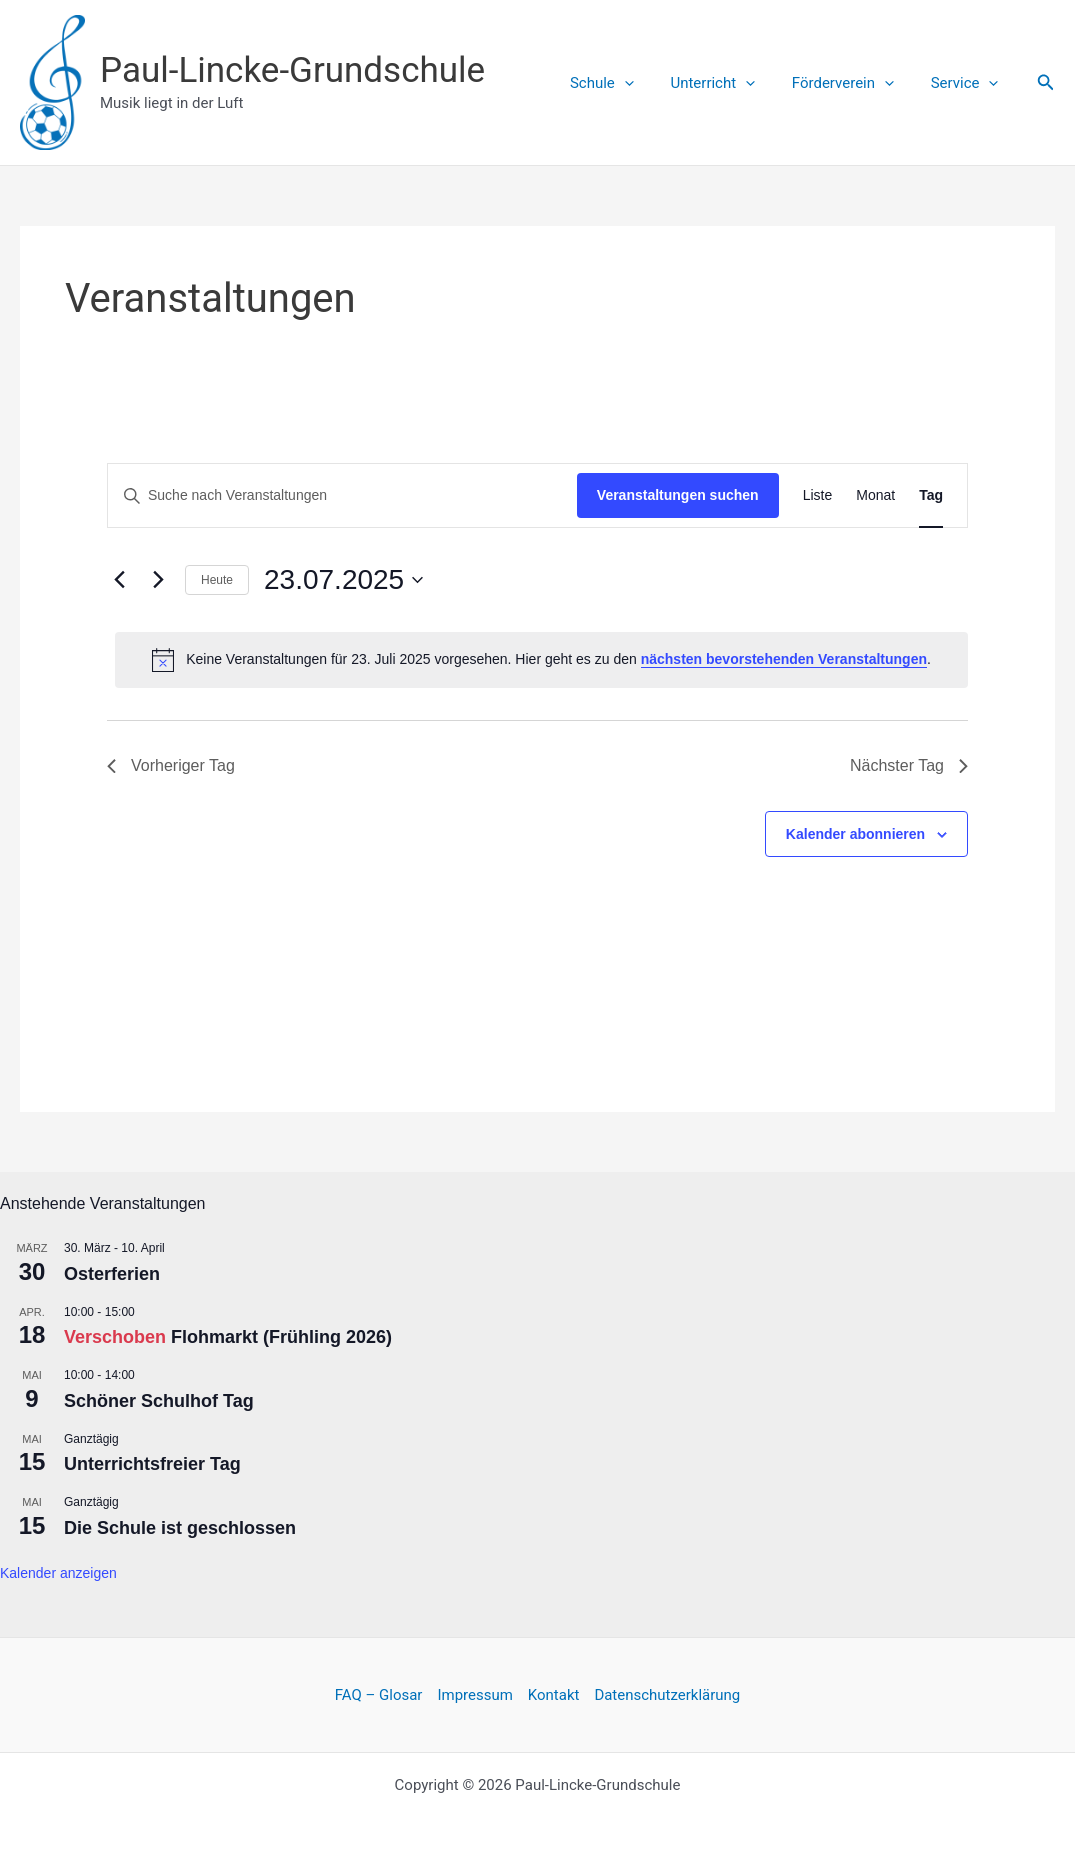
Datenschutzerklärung (667, 1695)
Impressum (474, 1695)
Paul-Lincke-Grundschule (292, 70)
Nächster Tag (909, 765)
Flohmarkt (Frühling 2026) (281, 1337)
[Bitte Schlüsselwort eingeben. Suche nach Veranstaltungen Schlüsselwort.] (342, 495)
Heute (217, 580)
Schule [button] (625, 83)
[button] (647, 83)
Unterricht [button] (729, 83)
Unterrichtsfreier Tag (152, 1464)
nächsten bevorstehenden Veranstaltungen (784, 659)
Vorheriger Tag (171, 765)
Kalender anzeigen (58, 1573)
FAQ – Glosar (379, 1695)
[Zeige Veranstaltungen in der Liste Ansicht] (818, 495)
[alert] (541, 660)
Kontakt (554, 1695)
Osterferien (112, 1274)
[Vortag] (119, 580)
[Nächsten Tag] (158, 580)
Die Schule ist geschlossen (180, 1528)
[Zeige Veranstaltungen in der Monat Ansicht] (875, 495)
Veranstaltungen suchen (678, 495)
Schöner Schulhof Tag (159, 1401)
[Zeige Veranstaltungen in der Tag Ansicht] (931, 495)
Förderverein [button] (853, 83)
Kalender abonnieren (855, 834)
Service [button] (968, 83)
